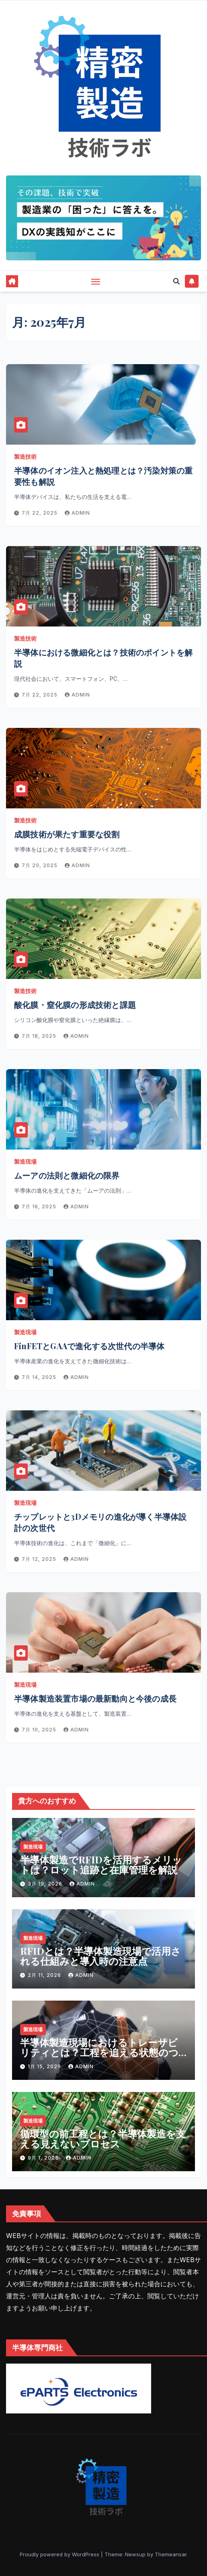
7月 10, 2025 (40, 1730)
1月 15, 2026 (45, 2066)
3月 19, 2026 (46, 1884)
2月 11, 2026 (45, 1975)
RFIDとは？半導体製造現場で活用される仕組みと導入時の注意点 (100, 1955)
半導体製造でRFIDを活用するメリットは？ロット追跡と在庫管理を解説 (101, 1864)
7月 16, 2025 (40, 1207)
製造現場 (25, 1161)
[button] (176, 281)
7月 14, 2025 (40, 1377)
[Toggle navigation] (96, 281)
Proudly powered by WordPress (60, 2554)
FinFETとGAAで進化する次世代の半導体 (89, 1345)
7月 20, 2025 (40, 865)
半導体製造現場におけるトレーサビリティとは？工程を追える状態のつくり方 (99, 2052)
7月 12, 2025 (40, 1559)
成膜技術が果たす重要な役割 (67, 833)
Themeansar (171, 2554)
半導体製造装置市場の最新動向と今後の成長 (95, 1698)
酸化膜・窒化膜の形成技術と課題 (75, 1004)
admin (77, 513)
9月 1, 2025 (44, 2158)
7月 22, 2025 (40, 513)
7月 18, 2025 (40, 1036)
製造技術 (25, 456)
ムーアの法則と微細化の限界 (67, 1175)
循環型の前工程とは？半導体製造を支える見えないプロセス (103, 2138)
